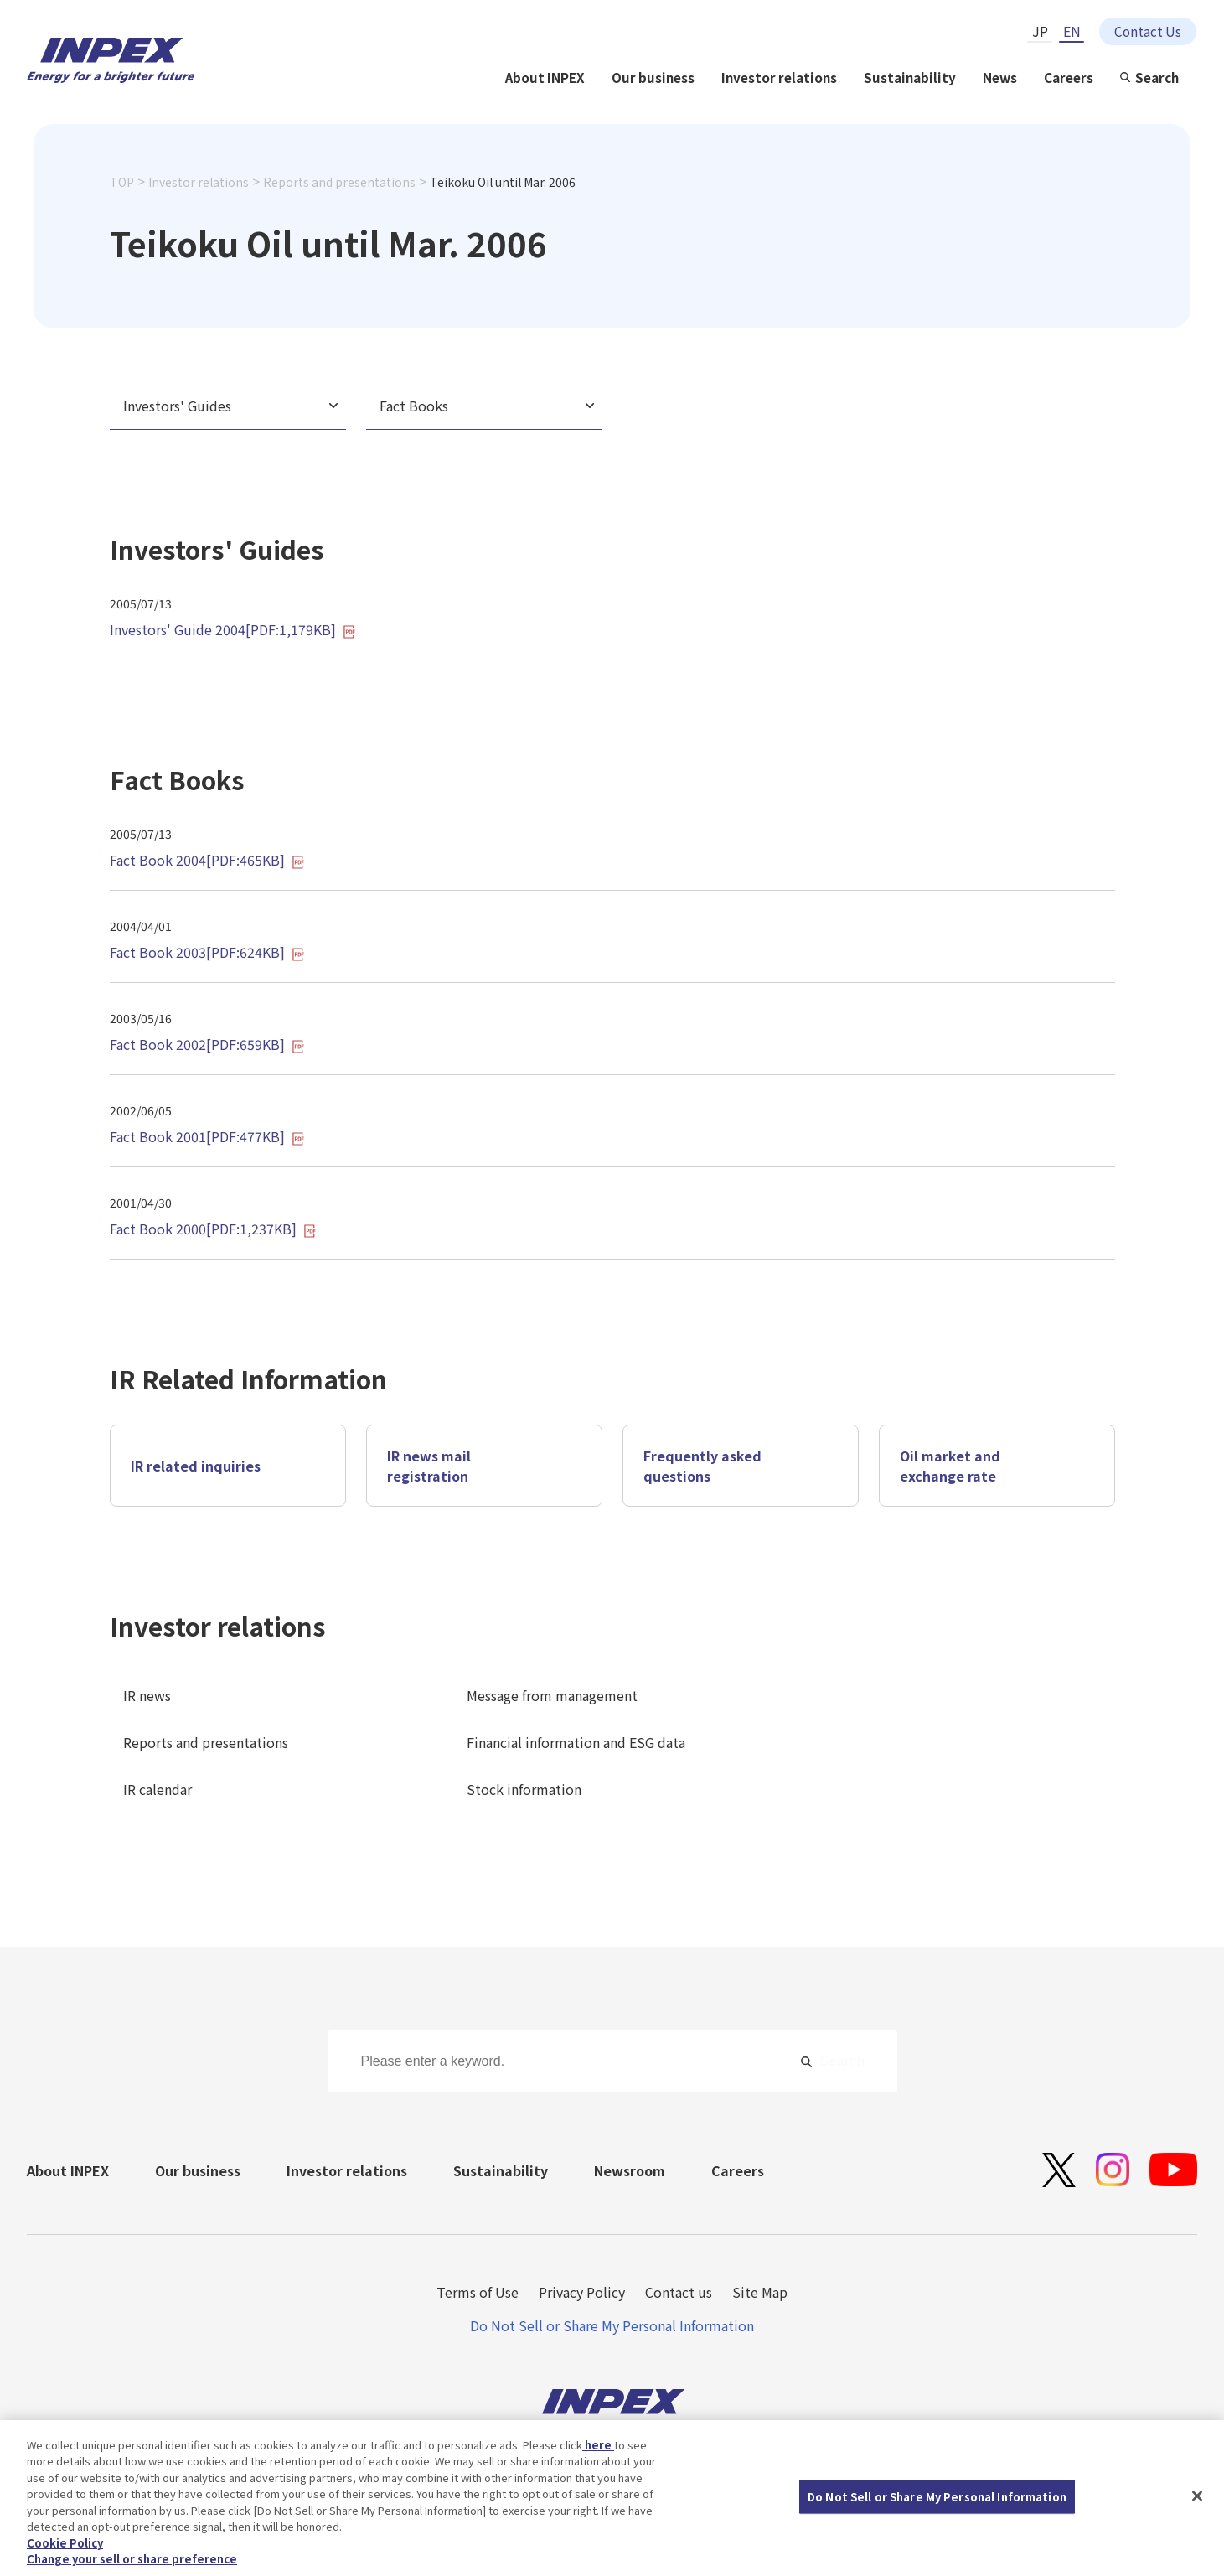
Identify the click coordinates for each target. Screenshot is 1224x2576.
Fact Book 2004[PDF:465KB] (207, 860)
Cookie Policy (65, 2546)
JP (1040, 31)
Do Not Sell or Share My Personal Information (612, 2325)
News (1000, 77)
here (598, 2448)
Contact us (678, 2292)
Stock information (524, 1789)
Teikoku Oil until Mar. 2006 (503, 181)
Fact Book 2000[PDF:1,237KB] (213, 1228)
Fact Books (414, 406)
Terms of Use (477, 2292)
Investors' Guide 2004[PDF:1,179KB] (233, 629)
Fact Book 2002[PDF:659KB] (207, 1044)
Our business (653, 77)
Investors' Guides (177, 406)
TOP (122, 181)
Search (1157, 77)
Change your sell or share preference (132, 2562)
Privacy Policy (582, 2292)
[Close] (1197, 2498)
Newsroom (629, 2170)
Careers (1068, 77)
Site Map (760, 2292)
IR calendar (157, 1789)
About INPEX (545, 77)
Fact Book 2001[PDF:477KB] (207, 1136)
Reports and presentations (339, 181)
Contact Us (1147, 31)
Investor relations (779, 77)
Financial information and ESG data (576, 1742)
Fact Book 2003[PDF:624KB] (207, 952)
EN (1072, 31)
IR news (147, 1695)
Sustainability (910, 77)
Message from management (552, 1695)
